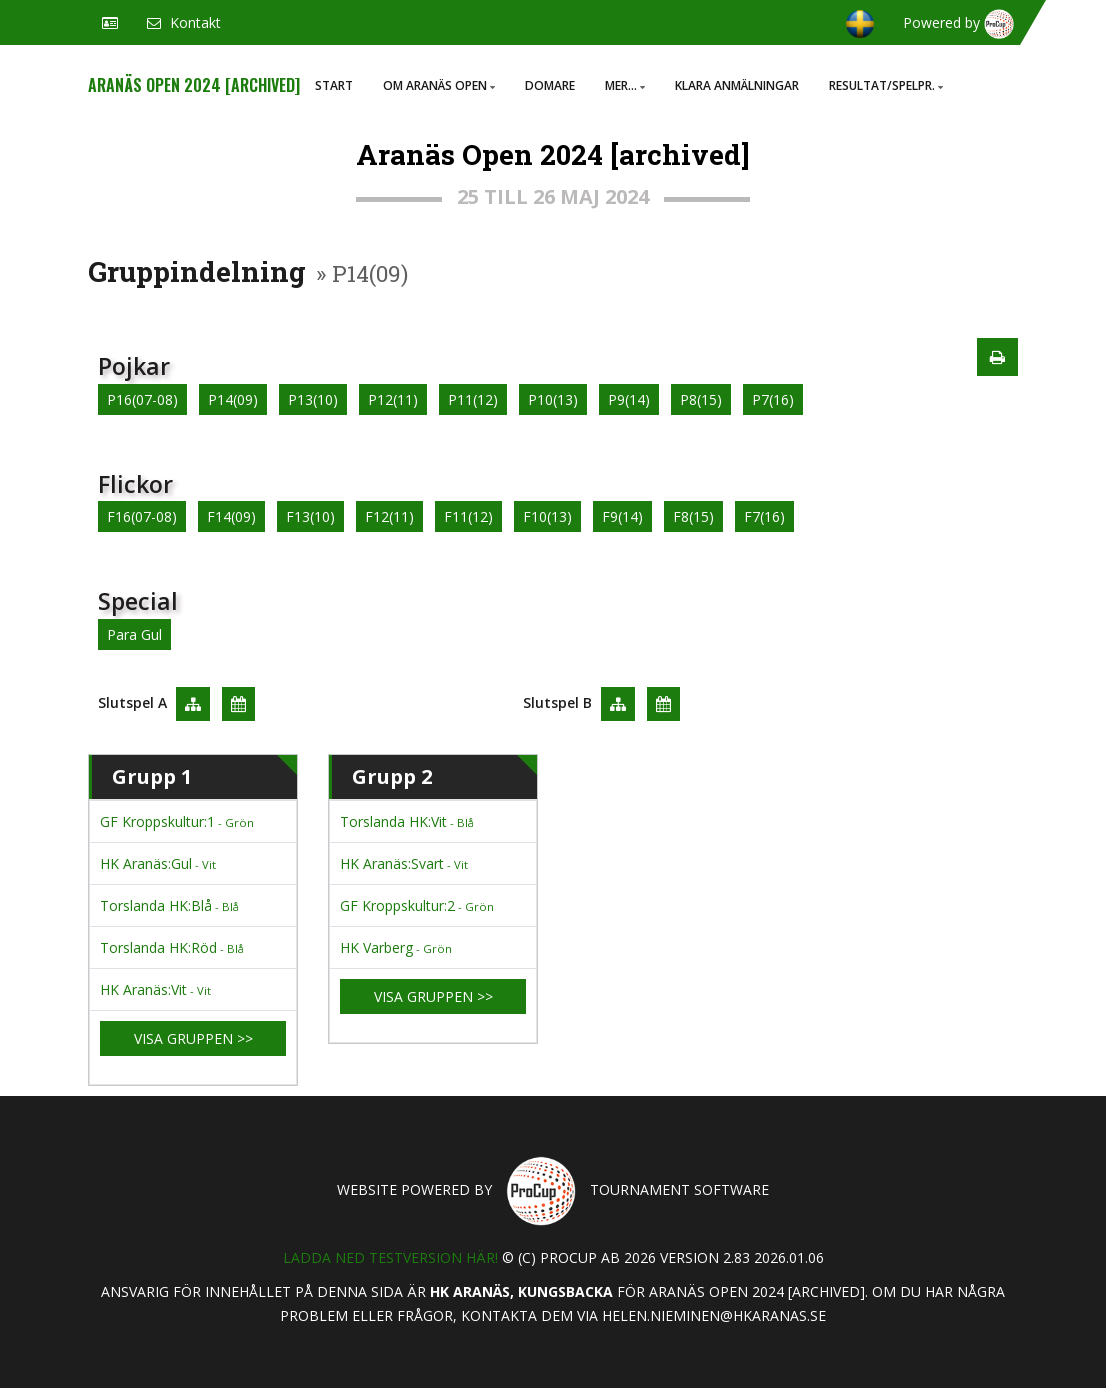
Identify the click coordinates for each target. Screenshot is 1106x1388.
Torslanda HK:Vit (407, 821)
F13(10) (310, 516)
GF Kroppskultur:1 (177, 821)
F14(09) (231, 516)
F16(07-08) (142, 516)
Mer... (625, 85)
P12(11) (393, 399)
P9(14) (629, 399)
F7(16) (764, 516)
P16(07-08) (142, 399)
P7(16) (773, 399)
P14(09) (233, 399)
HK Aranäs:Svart (404, 863)
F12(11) (389, 516)
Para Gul (134, 634)
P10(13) (553, 399)
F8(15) (693, 516)
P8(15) (701, 399)
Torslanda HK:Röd (172, 947)
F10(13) (547, 516)
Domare (550, 85)
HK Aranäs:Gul (158, 863)
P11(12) (473, 399)
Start (334, 85)
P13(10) (313, 399)
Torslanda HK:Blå (169, 905)
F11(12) (468, 516)
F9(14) (622, 516)
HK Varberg (396, 947)
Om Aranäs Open (439, 85)
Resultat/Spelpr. (886, 85)
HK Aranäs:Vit (155, 989)
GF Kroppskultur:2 (417, 905)
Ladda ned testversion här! (390, 1257)
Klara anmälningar (737, 85)
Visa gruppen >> (193, 1038)
